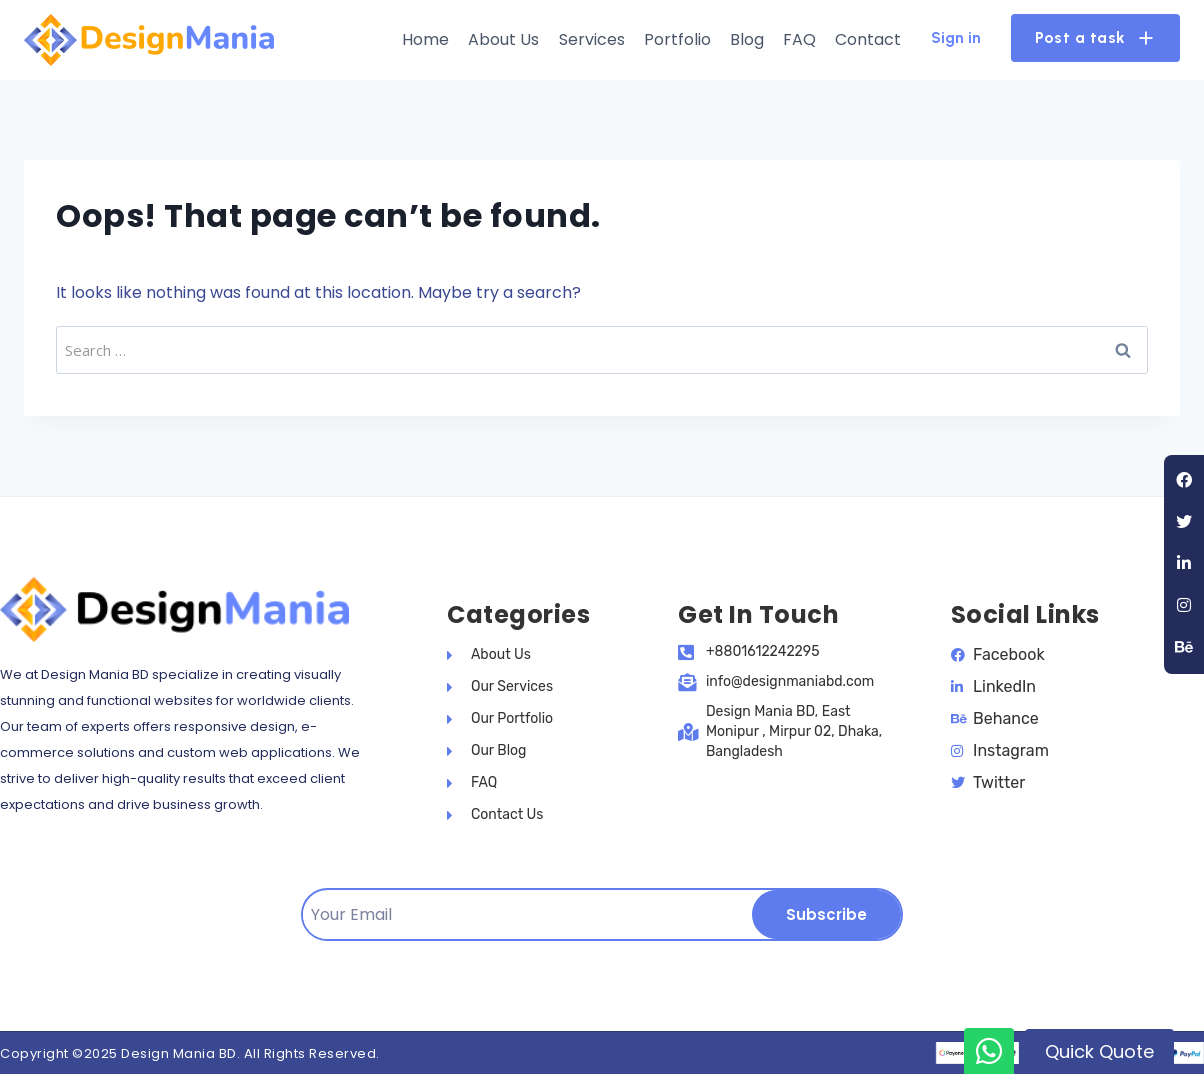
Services (592, 39)
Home (425, 39)
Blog (747, 39)
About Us (503, 39)
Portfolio (677, 39)
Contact (868, 39)
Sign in (956, 37)
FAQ (799, 39)
